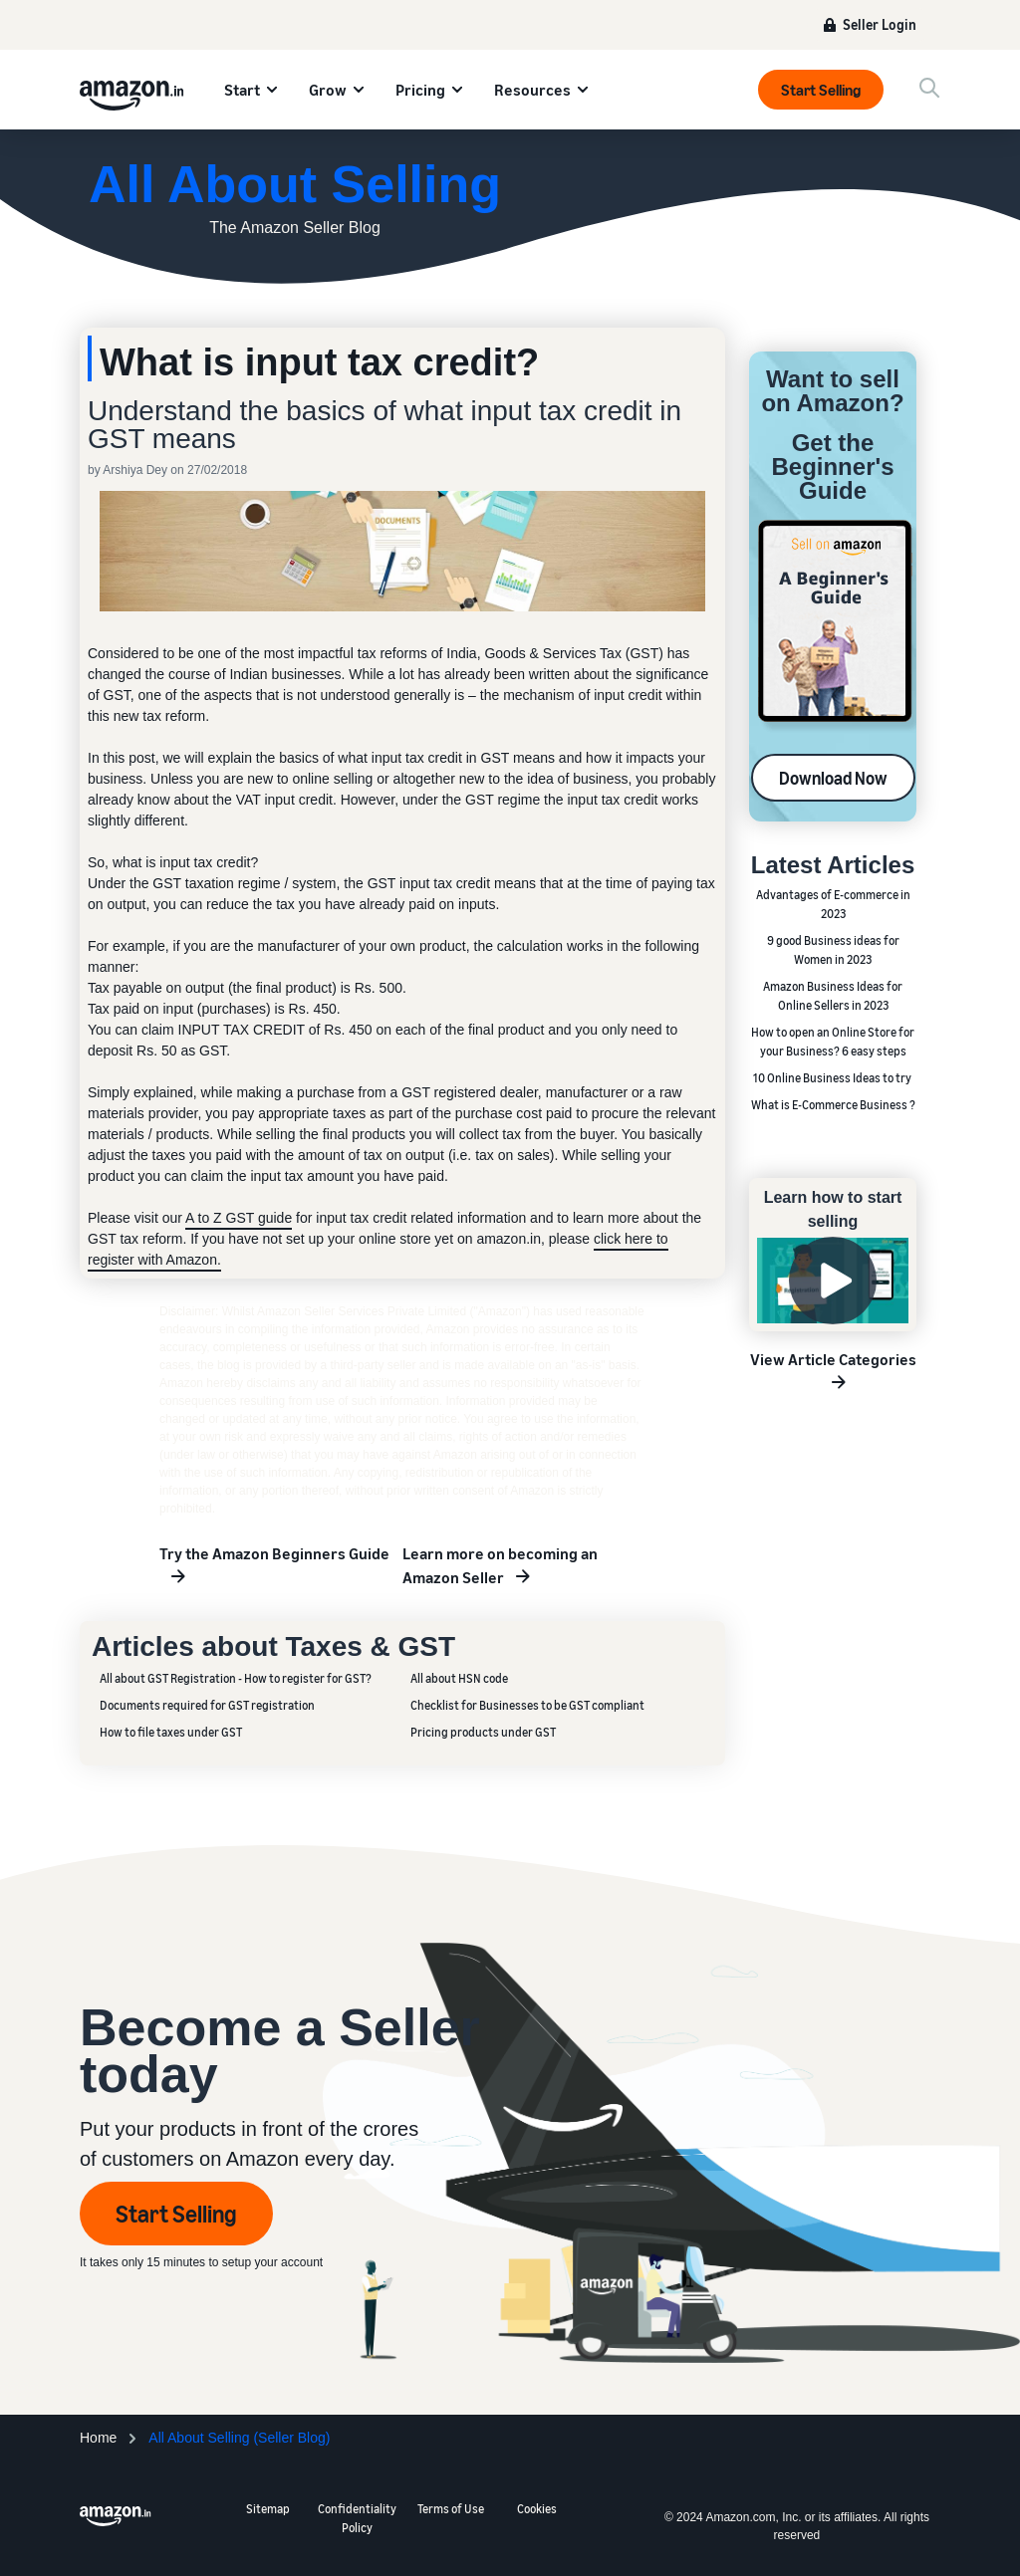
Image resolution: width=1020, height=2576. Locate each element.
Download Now (833, 778)
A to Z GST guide (238, 1218)
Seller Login (879, 24)
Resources (532, 90)
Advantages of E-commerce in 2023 (833, 904)
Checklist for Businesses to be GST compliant (527, 1705)
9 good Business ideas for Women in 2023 (833, 950)
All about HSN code (459, 1678)
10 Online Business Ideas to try (833, 1077)
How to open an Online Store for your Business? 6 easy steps (832, 1041)
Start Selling (821, 90)
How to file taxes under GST (171, 1732)
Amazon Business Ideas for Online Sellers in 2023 (832, 996)
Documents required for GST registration (207, 1705)
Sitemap (268, 2508)
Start (242, 90)
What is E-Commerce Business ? (833, 1104)
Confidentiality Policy (357, 2518)
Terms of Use (450, 2508)
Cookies (537, 2508)
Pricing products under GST (483, 1732)
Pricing (420, 90)
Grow (328, 90)
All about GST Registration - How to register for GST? (236, 1678)
